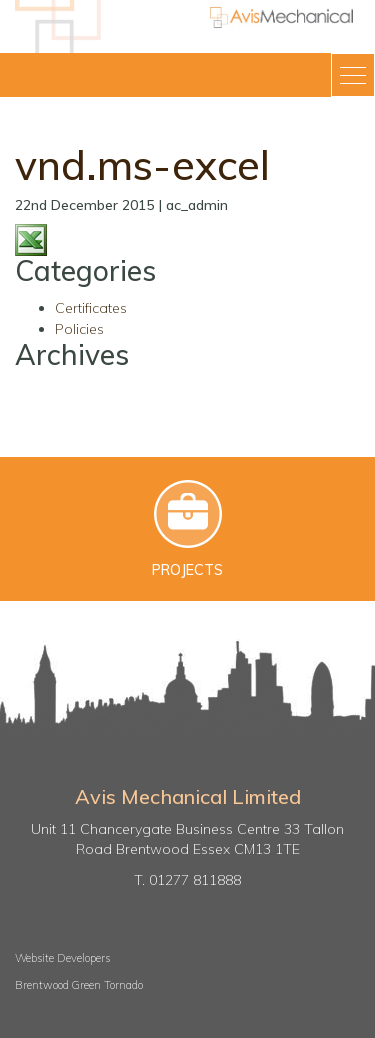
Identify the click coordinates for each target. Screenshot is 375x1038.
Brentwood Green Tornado (79, 985)
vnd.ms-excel (142, 164)
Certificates (91, 308)
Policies (79, 329)
